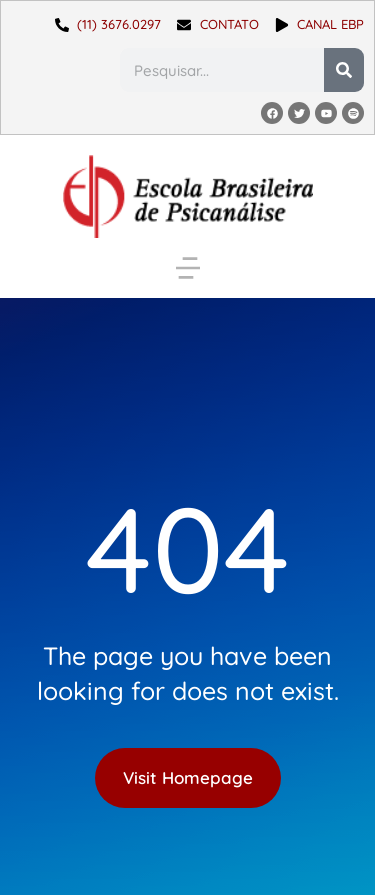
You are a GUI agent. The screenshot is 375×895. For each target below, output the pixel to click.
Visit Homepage (188, 777)
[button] (188, 268)
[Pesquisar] (344, 70)
